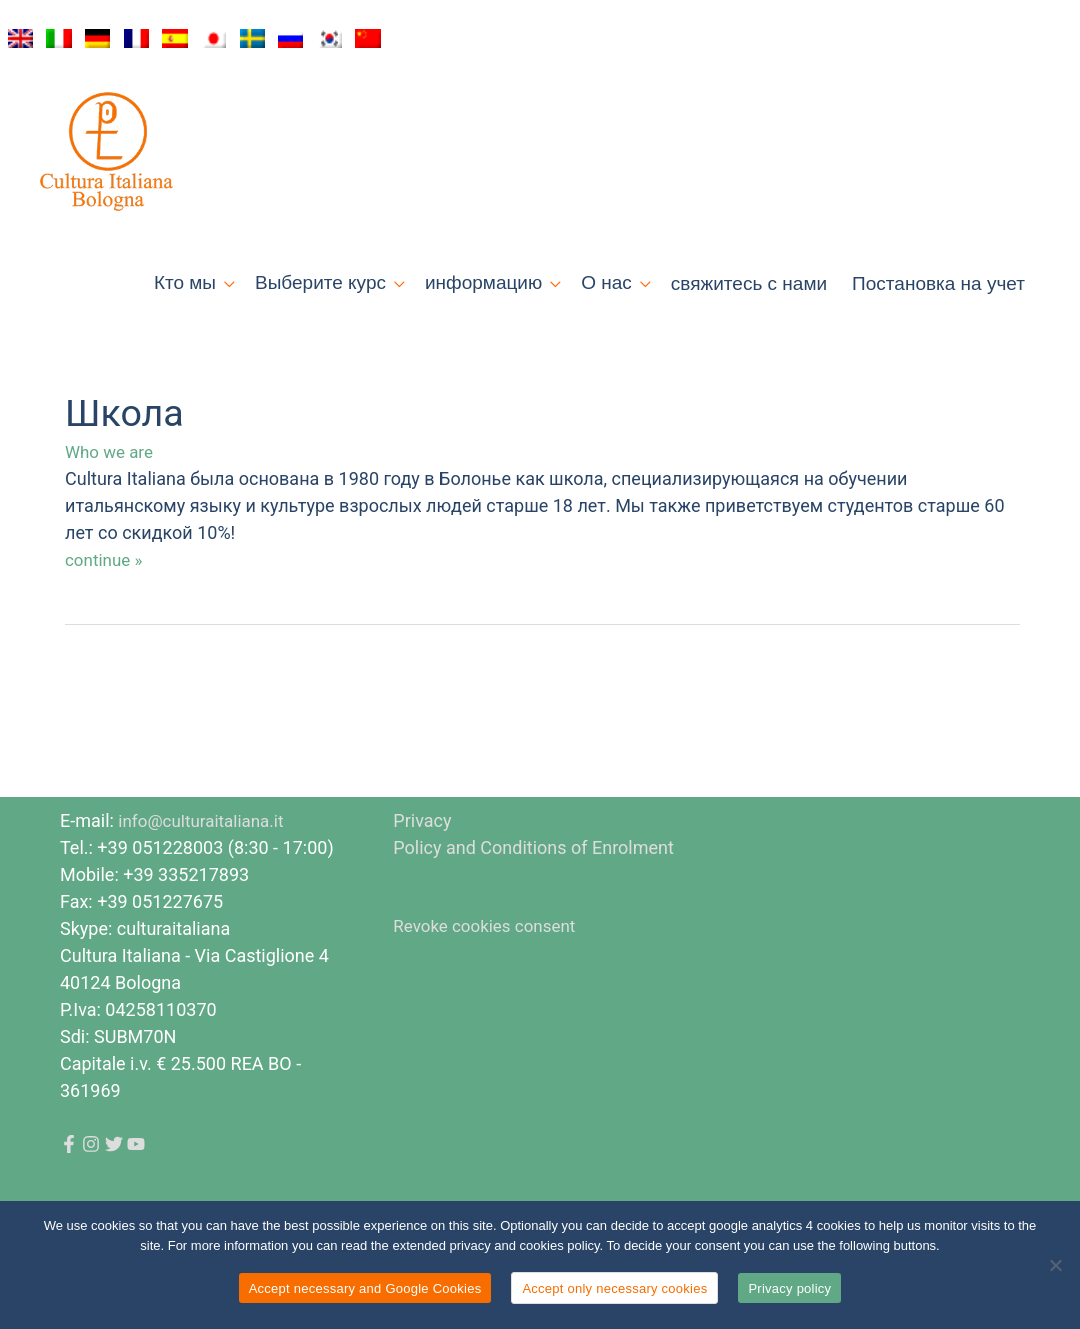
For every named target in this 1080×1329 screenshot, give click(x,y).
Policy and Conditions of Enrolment (533, 905)
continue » (106, 617)
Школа (128, 471)
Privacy (422, 878)
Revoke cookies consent (489, 983)
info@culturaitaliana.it (205, 878)
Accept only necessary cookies (614, 1288)
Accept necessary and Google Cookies (365, 1288)
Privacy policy (789, 1288)
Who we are (111, 510)
